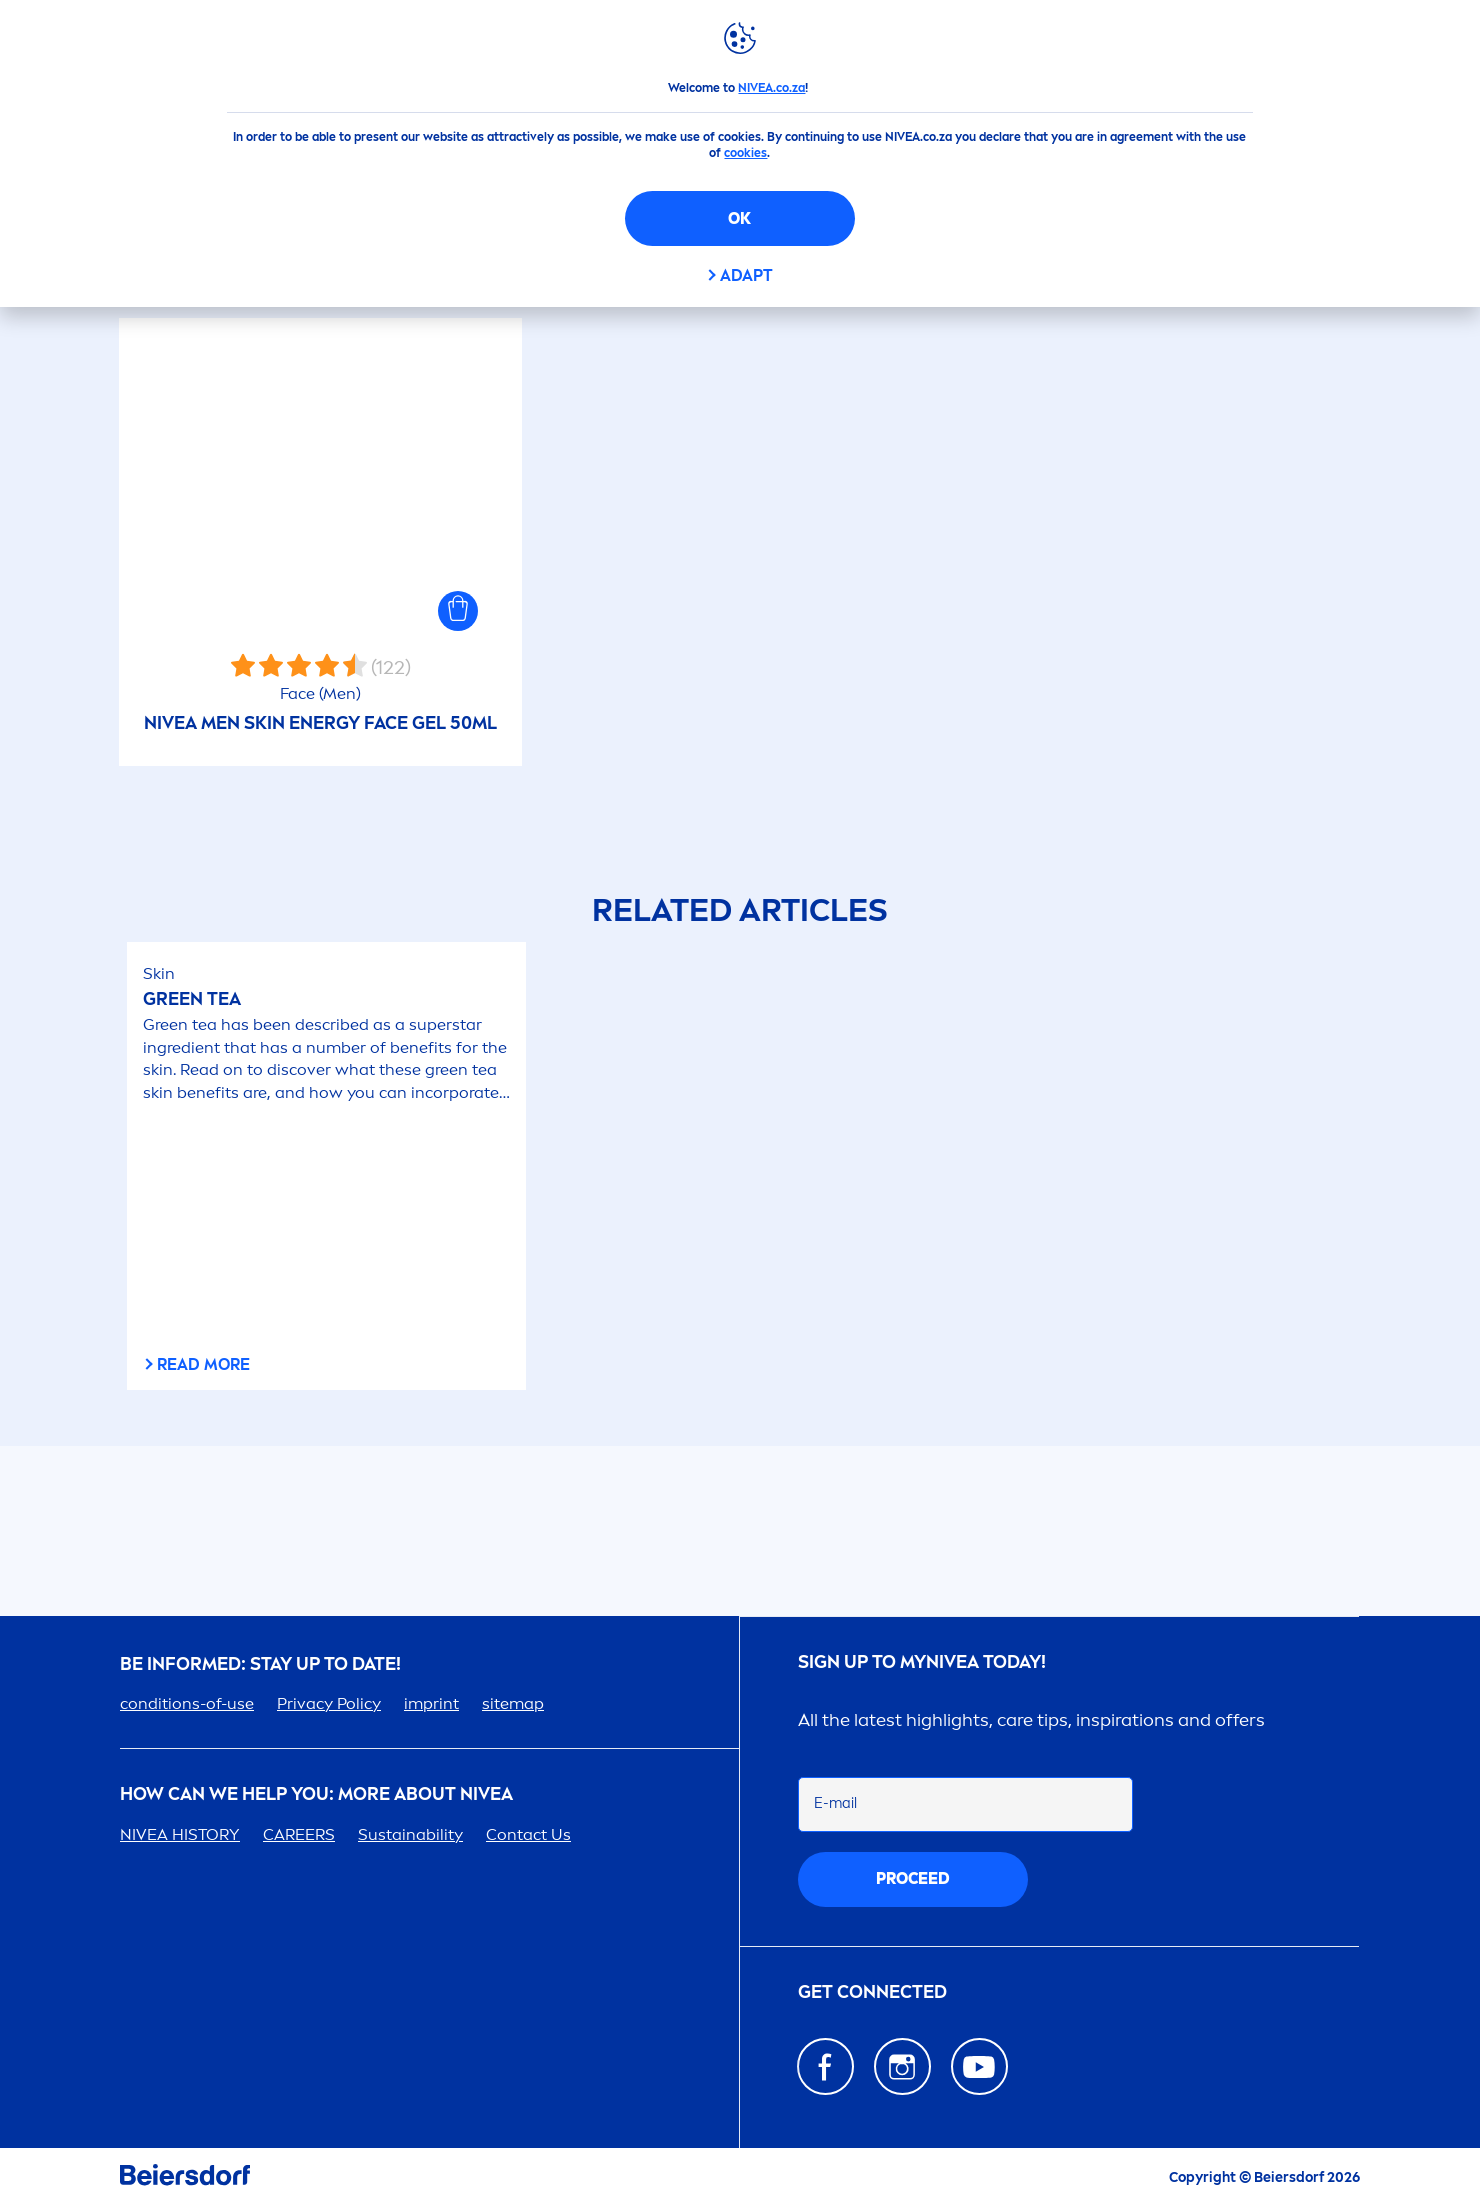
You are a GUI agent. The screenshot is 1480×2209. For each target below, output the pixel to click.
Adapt (746, 275)
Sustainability (410, 1834)
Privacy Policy (329, 1703)
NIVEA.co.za (771, 88)
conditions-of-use (187, 1703)
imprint (431, 1703)
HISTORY (180, 1834)
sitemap (513, 1703)
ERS (299, 1834)
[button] (458, 611)
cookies (745, 153)
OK (739, 218)
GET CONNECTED (872, 1992)
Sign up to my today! (922, 1662)
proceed (913, 1878)
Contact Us (528, 1834)
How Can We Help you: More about (316, 1794)
